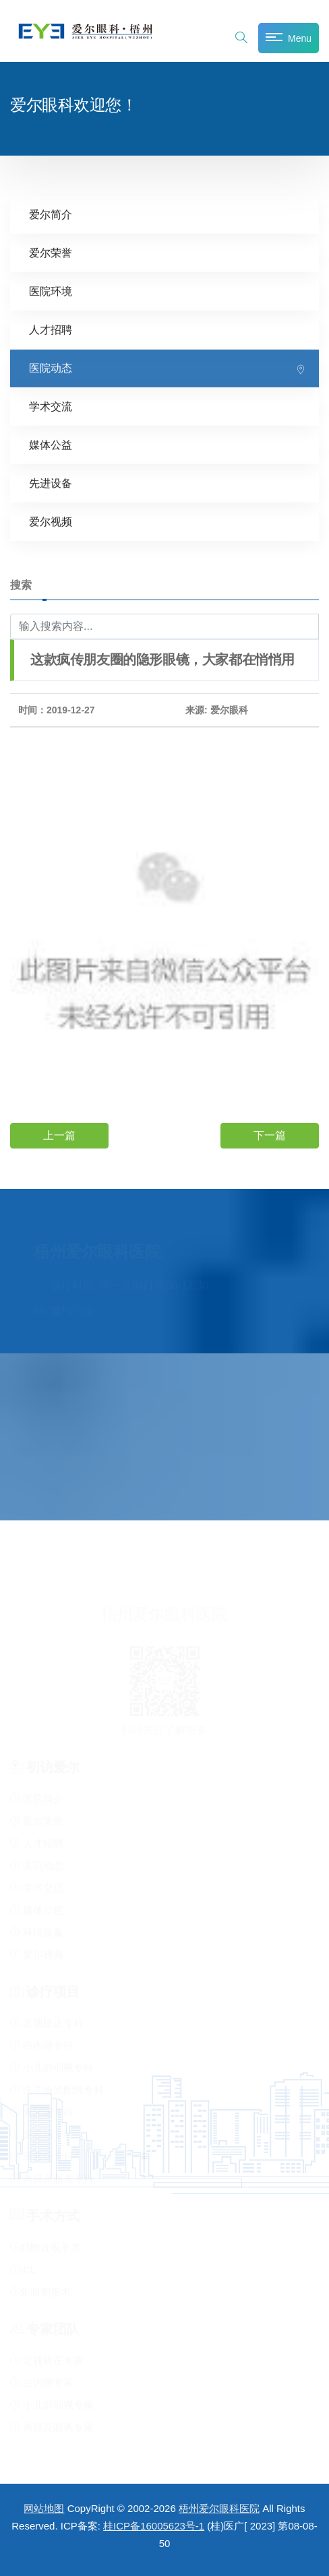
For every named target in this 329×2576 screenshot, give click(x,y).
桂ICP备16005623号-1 (153, 2526)
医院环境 (50, 290)
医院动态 (50, 367)
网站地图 (44, 2508)
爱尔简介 (50, 214)
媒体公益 (50, 444)
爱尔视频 (50, 521)
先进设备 (50, 482)
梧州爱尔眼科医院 (219, 2508)
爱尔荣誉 (50, 252)
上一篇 (59, 1134)
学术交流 (50, 406)
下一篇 (269, 1134)
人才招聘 (50, 329)
